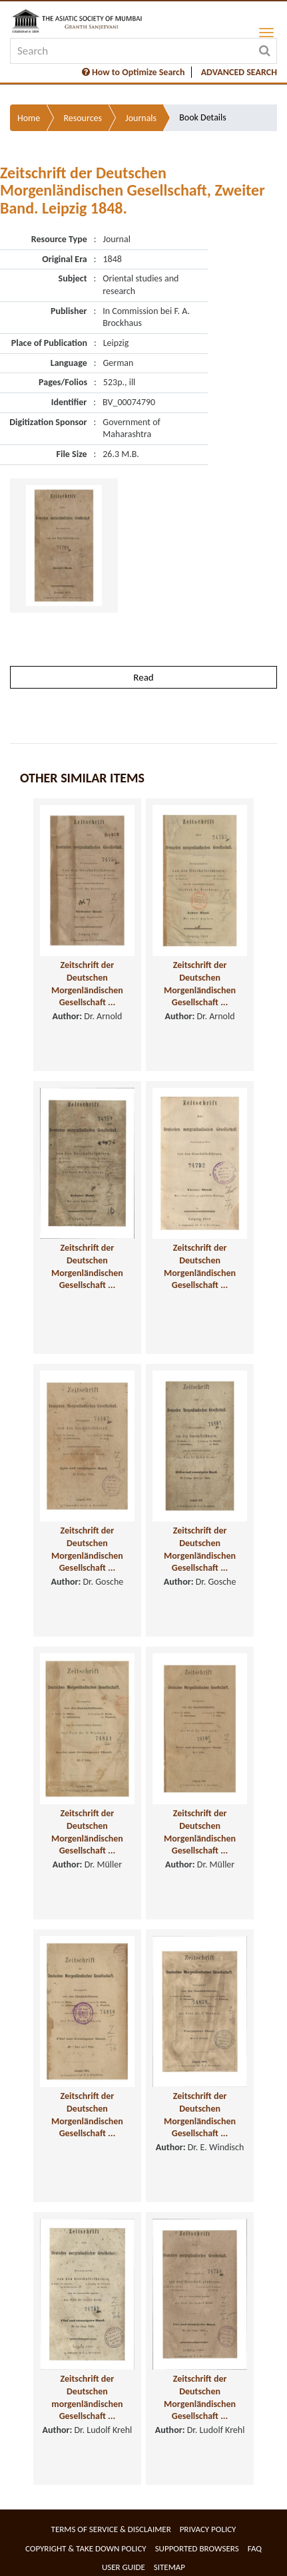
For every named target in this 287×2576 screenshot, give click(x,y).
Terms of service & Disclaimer (111, 2529)
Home (28, 118)
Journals (140, 118)
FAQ (255, 2548)
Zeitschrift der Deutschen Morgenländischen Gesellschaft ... (87, 983)
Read (143, 677)
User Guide (123, 2567)
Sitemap (169, 2567)
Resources (82, 118)
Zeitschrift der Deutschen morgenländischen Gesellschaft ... (87, 2397)
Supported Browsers (197, 2548)
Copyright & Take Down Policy (85, 2548)
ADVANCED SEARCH (239, 72)
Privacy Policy (208, 2529)
